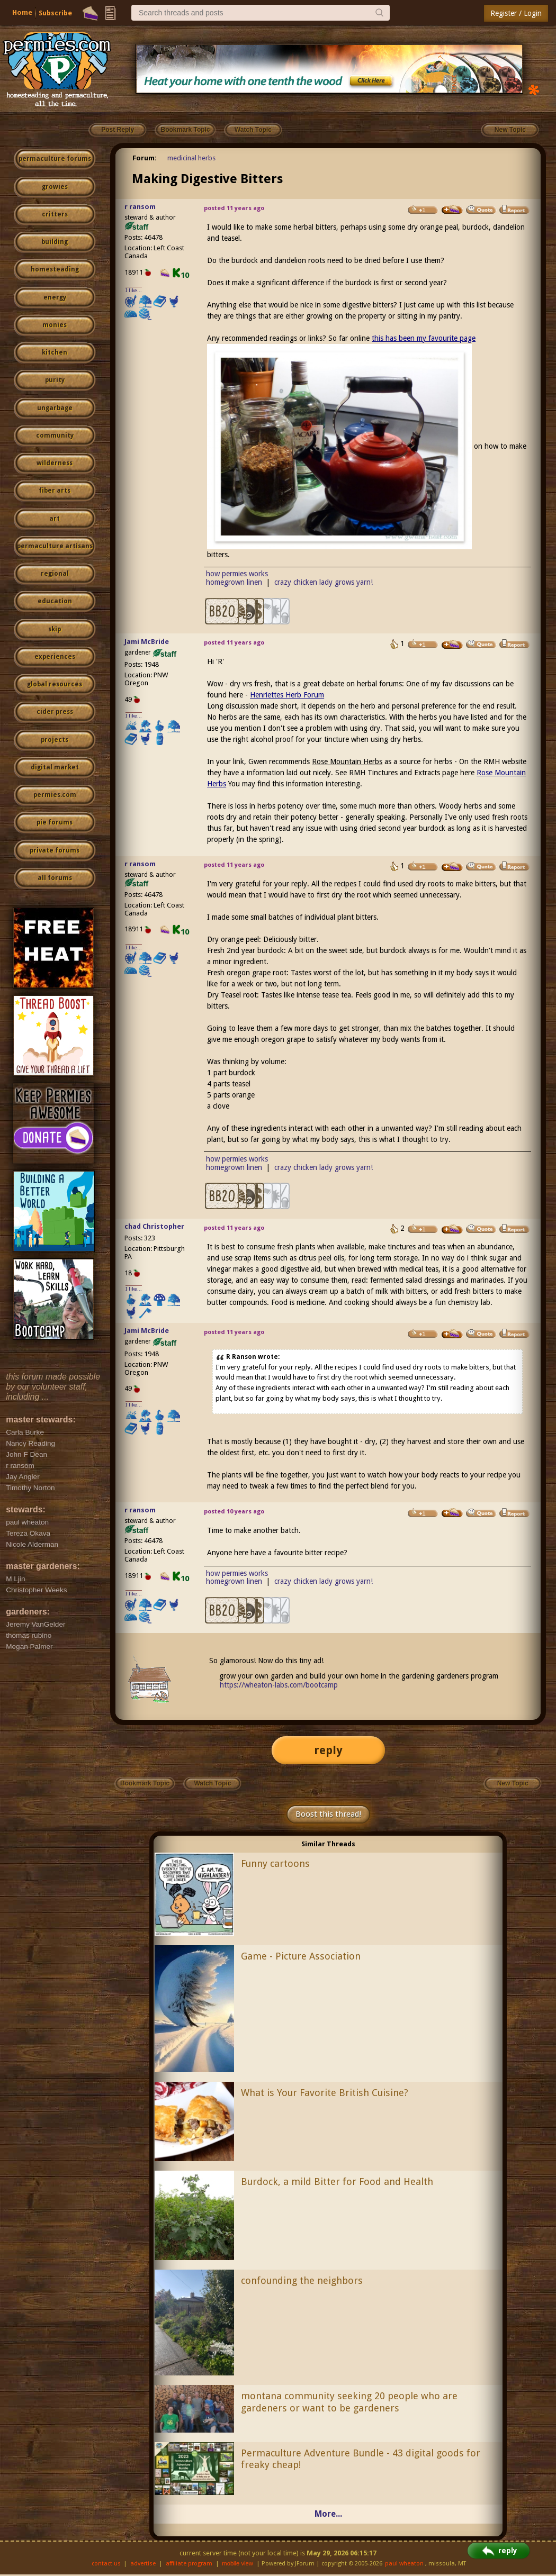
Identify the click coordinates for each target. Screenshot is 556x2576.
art (54, 518)
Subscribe (55, 13)
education (55, 601)
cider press (55, 711)
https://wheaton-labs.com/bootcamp (279, 1685)
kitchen (54, 352)
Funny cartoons (275, 1863)
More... (328, 2514)
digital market (55, 767)
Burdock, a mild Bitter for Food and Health (337, 2181)
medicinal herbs (191, 158)
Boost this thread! (328, 1814)
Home (22, 12)
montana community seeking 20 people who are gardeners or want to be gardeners (349, 2402)
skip (54, 629)
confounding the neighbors (302, 2280)
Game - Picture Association (301, 1956)
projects (54, 739)
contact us (106, 2563)
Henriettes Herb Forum (287, 695)
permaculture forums (55, 158)
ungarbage (55, 408)
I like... (133, 290)
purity (55, 380)
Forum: (144, 158)
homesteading (55, 269)
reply (328, 1750)
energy (54, 297)
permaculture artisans (55, 546)
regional (55, 573)
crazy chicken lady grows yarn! (323, 582)
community (55, 435)
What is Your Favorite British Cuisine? (324, 2092)
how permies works (237, 573)
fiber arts (54, 490)
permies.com (54, 795)
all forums (55, 878)
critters (55, 214)
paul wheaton (404, 2563)
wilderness (55, 463)
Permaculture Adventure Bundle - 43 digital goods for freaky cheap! (360, 2459)
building (54, 242)
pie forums (55, 822)
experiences (54, 656)
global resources (54, 684)
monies (54, 325)
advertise (143, 2563)
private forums (54, 850)
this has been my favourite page (424, 338)
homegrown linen (234, 582)
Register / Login (516, 13)
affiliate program (189, 2563)
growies (55, 187)
